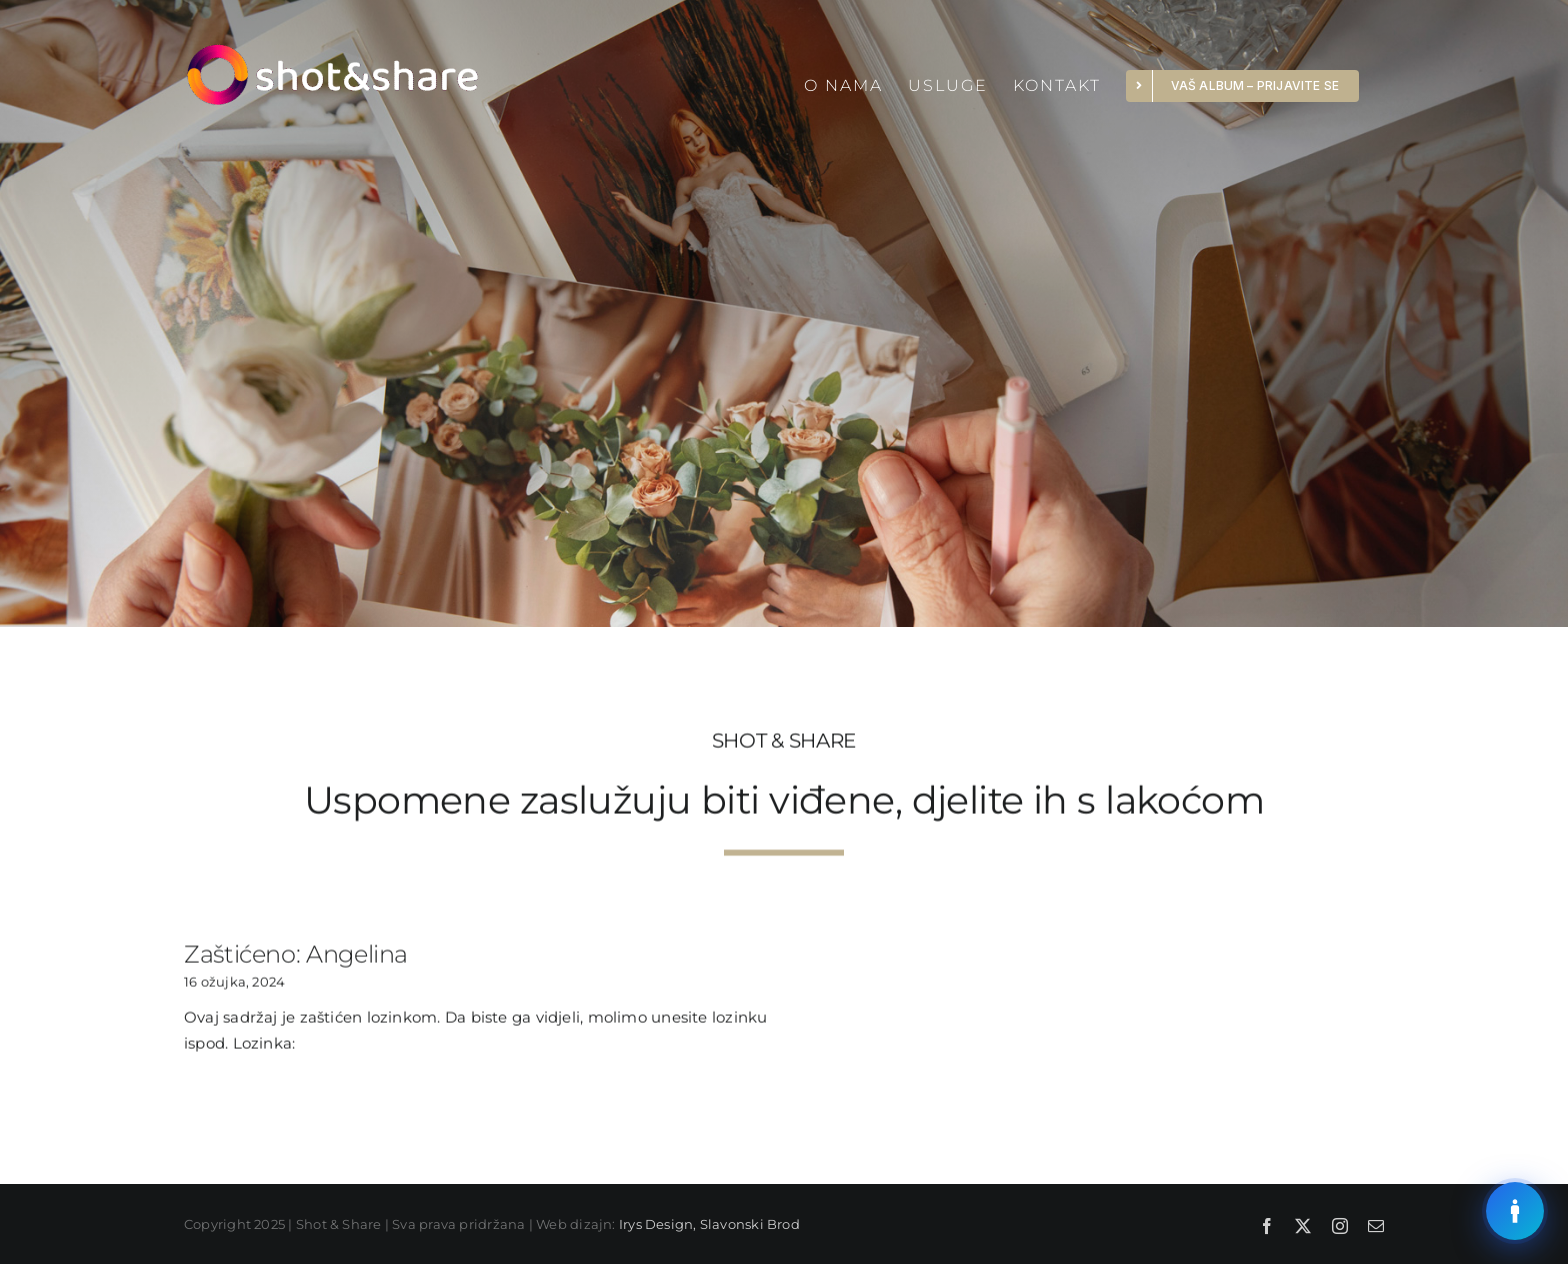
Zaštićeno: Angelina (296, 955)
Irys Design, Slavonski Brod (709, 1224)
